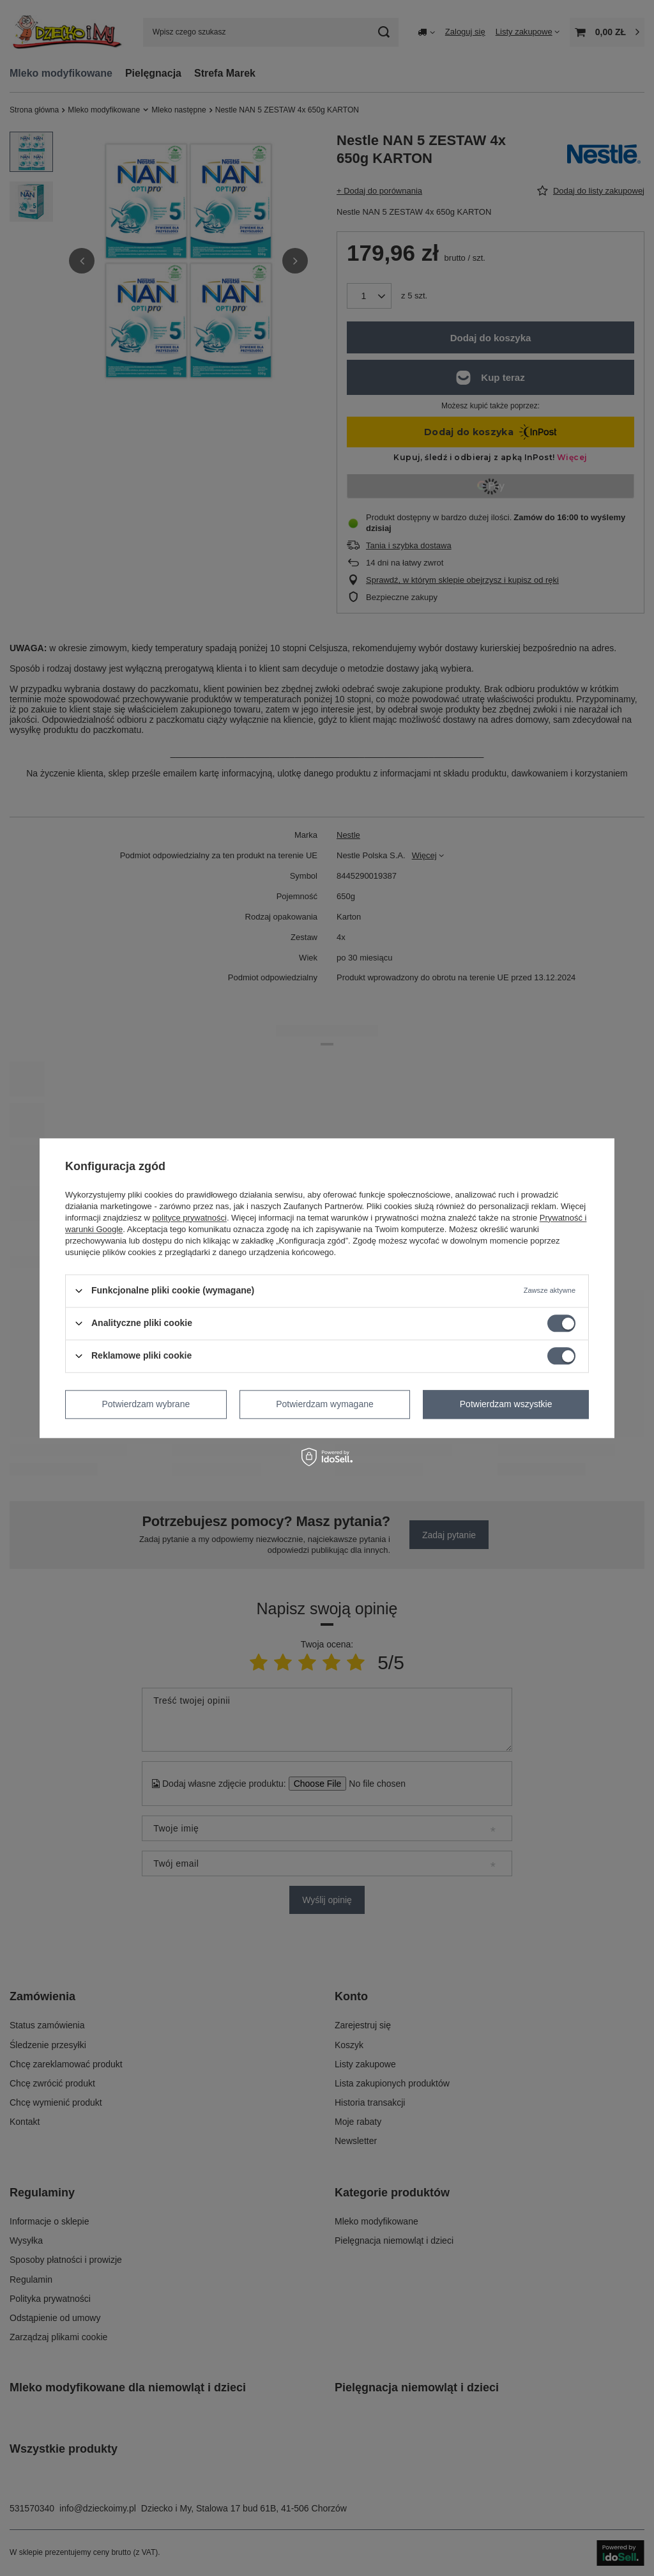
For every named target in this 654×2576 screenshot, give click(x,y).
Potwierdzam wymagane (325, 1404)
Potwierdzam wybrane (146, 1404)
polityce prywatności (190, 1217)
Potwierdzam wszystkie (506, 1404)
